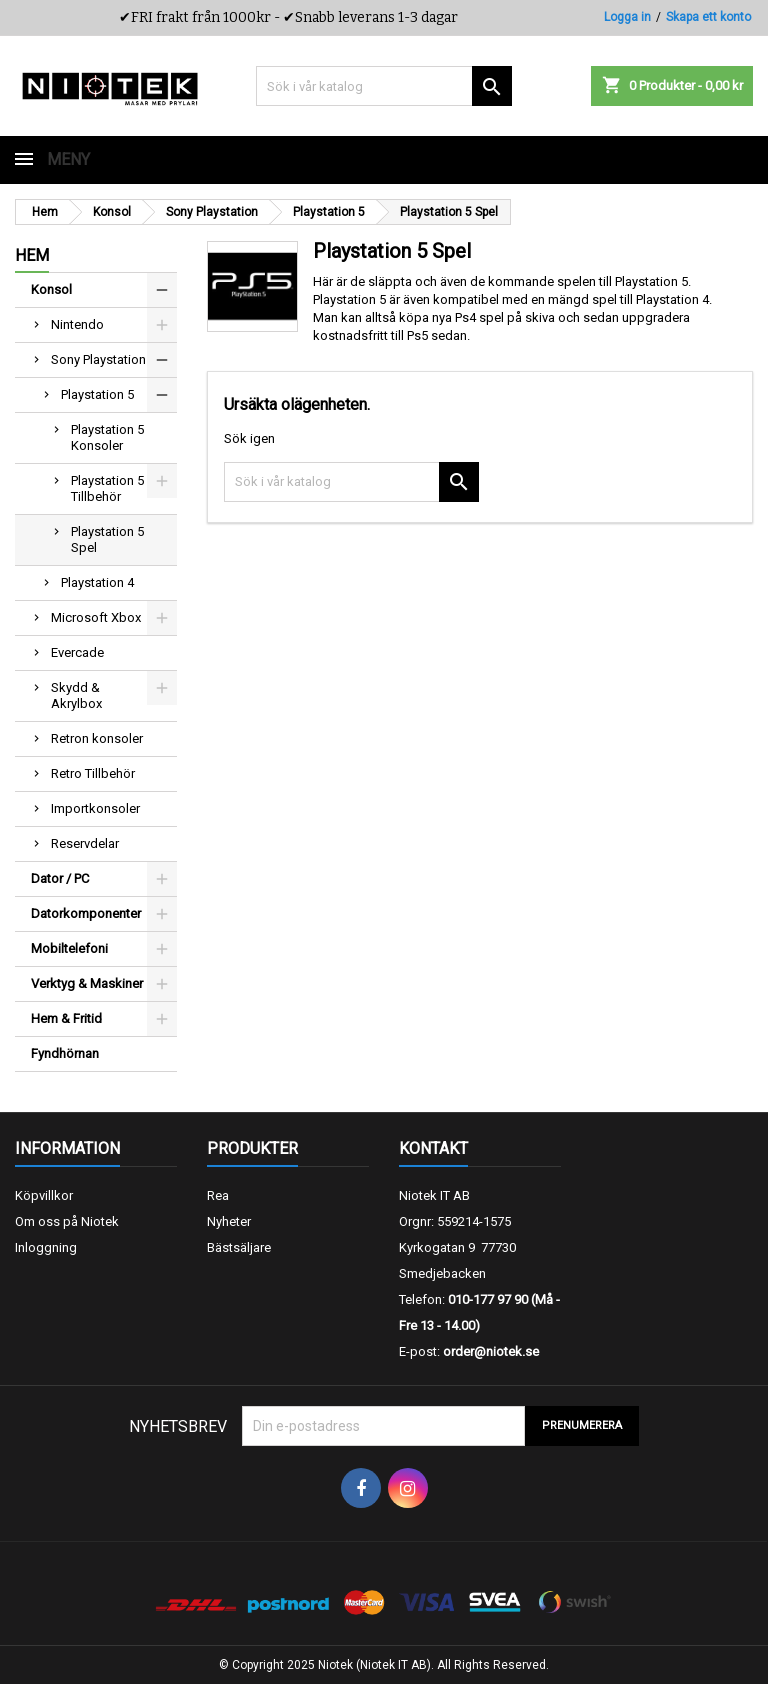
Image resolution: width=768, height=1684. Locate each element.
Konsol (51, 289)
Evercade (77, 652)
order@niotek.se (491, 1351)
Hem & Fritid (66, 1018)
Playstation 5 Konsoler (107, 437)
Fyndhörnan (65, 1053)
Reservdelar (85, 843)
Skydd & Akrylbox (76, 695)
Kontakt (433, 1148)
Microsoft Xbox (96, 617)
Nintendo (77, 324)
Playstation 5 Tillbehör (107, 488)
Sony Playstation (98, 359)
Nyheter (229, 1221)
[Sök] (384, 86)
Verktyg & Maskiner (87, 983)
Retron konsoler (97, 738)
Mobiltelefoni (69, 948)
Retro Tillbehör (93, 773)
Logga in (627, 17)
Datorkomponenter (86, 913)
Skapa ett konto (708, 17)
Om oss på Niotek (67, 1221)
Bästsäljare (239, 1247)
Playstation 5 (97, 394)
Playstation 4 (97, 582)
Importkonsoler (95, 808)
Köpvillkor (44, 1195)
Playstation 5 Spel (107, 539)
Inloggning (46, 1247)
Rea (218, 1195)
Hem (32, 255)
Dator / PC (60, 878)
